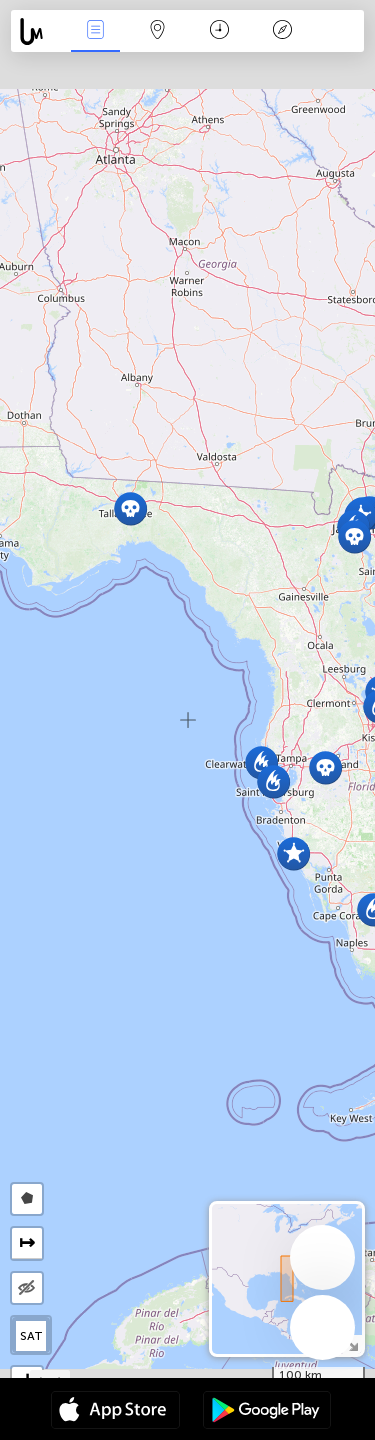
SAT (31, 1336)
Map (158, 31)
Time (219, 31)
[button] (354, 536)
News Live (95, 31)
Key (282, 31)
